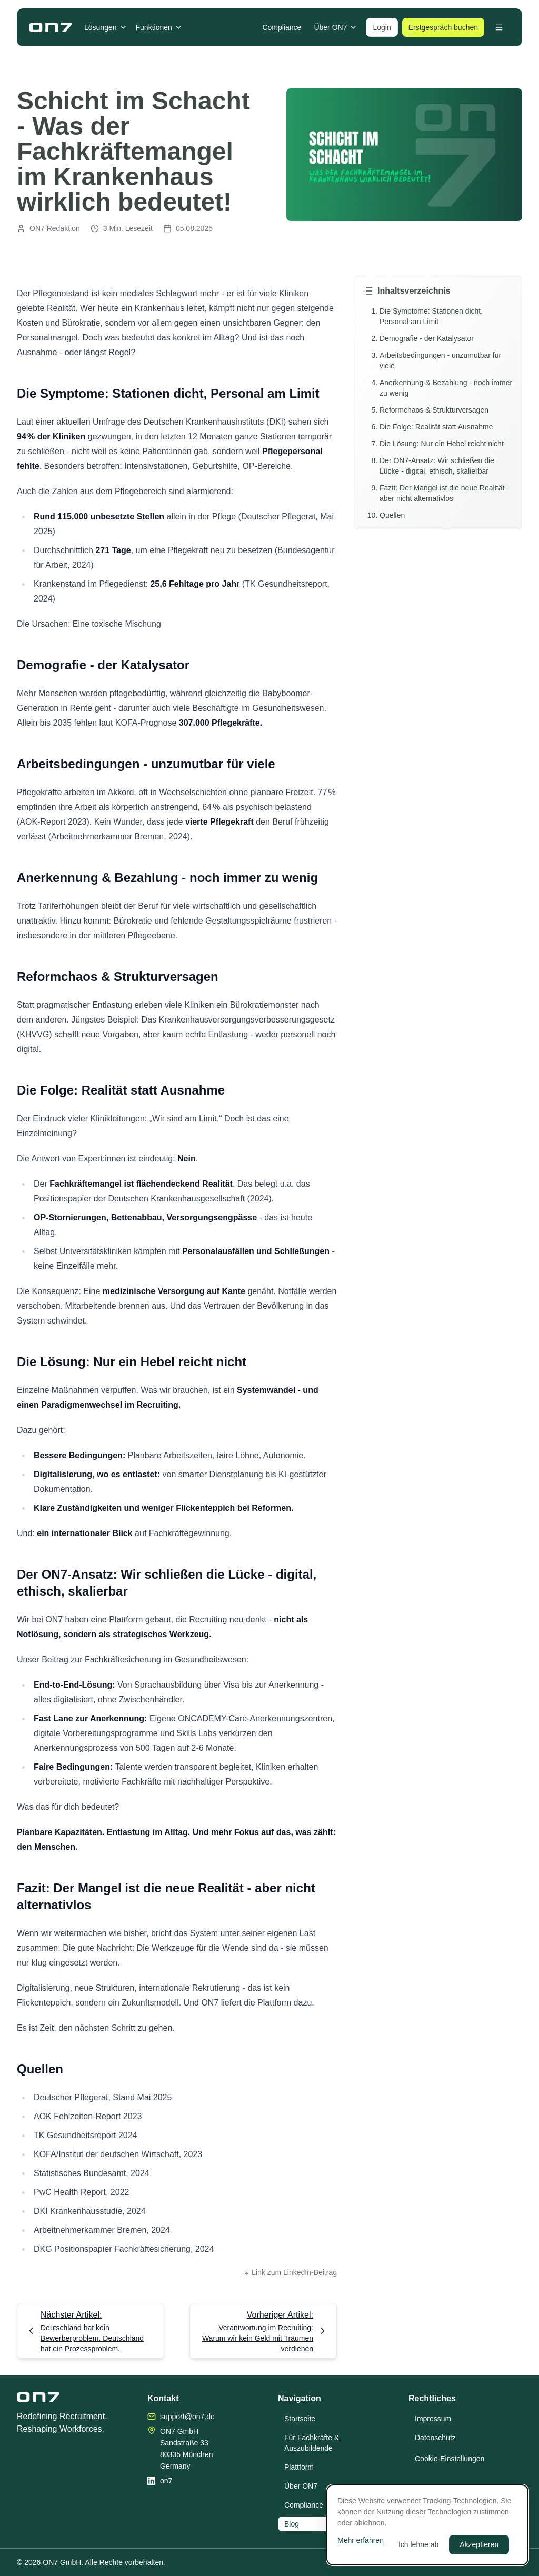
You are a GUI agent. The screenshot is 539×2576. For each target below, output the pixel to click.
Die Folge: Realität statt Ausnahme (436, 427)
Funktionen (159, 27)
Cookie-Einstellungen (449, 2458)
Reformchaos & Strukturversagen (434, 410)
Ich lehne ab (418, 2544)
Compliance (281, 27)
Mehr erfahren (360, 2540)
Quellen (392, 515)
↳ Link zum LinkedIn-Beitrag (290, 2272)
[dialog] (427, 2524)
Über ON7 (335, 27)
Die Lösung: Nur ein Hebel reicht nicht (442, 443)
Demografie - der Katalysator (427, 338)
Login (382, 27)
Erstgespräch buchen (443, 27)
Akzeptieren (479, 2544)
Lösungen (105, 27)
